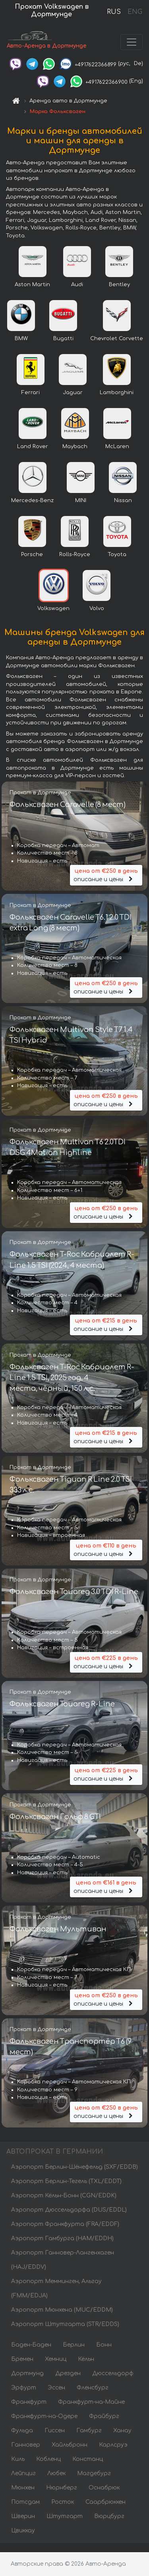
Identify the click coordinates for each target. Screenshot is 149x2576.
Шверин (23, 2516)
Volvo (96, 608)
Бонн (104, 2345)
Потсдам (25, 2502)
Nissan (123, 500)
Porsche (32, 554)
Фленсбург (92, 2388)
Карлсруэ (113, 2445)
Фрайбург (104, 2416)
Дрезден (68, 2373)
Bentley (119, 284)
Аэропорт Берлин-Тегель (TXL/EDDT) (66, 2181)
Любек (56, 2473)
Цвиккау (23, 2531)
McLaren (117, 446)
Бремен (22, 2359)
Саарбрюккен (105, 2502)
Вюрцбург (109, 2516)
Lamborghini (117, 392)
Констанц (87, 2459)
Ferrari (30, 392)
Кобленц (48, 2459)
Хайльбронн (69, 2445)
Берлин (74, 2345)
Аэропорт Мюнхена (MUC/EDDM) (62, 2310)
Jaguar (73, 392)
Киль (18, 2459)
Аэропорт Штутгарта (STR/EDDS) (65, 2324)
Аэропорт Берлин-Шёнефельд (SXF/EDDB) (74, 2167)
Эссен (56, 2388)
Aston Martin (32, 284)
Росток (62, 2502)
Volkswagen (53, 608)
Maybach (74, 446)
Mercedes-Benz (32, 500)
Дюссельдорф (113, 2373)
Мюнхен (23, 2488)
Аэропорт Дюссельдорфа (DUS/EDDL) (69, 2210)
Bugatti (63, 338)
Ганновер (25, 2445)
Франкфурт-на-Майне (91, 2402)
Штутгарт (64, 2516)
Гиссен (55, 2431)
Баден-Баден (31, 2345)
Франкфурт (28, 2402)
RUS (114, 11)
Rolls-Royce (74, 554)
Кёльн (86, 2359)
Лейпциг (23, 2473)
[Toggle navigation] (131, 42)
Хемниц (55, 2359)
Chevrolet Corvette (116, 338)
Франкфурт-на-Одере (44, 2416)
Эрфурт (23, 2388)
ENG (135, 11)
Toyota (117, 554)
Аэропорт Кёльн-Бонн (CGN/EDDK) (63, 2196)
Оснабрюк (104, 2488)
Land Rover (32, 446)
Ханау (122, 2431)
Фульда (22, 2431)
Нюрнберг (61, 2488)
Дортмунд (27, 2373)
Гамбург (89, 2431)
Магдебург (94, 2473)
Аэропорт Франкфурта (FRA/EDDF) (65, 2224)
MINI (80, 500)
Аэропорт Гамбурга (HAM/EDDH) (62, 2238)
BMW (21, 338)
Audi (77, 284)
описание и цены (106, 874)
